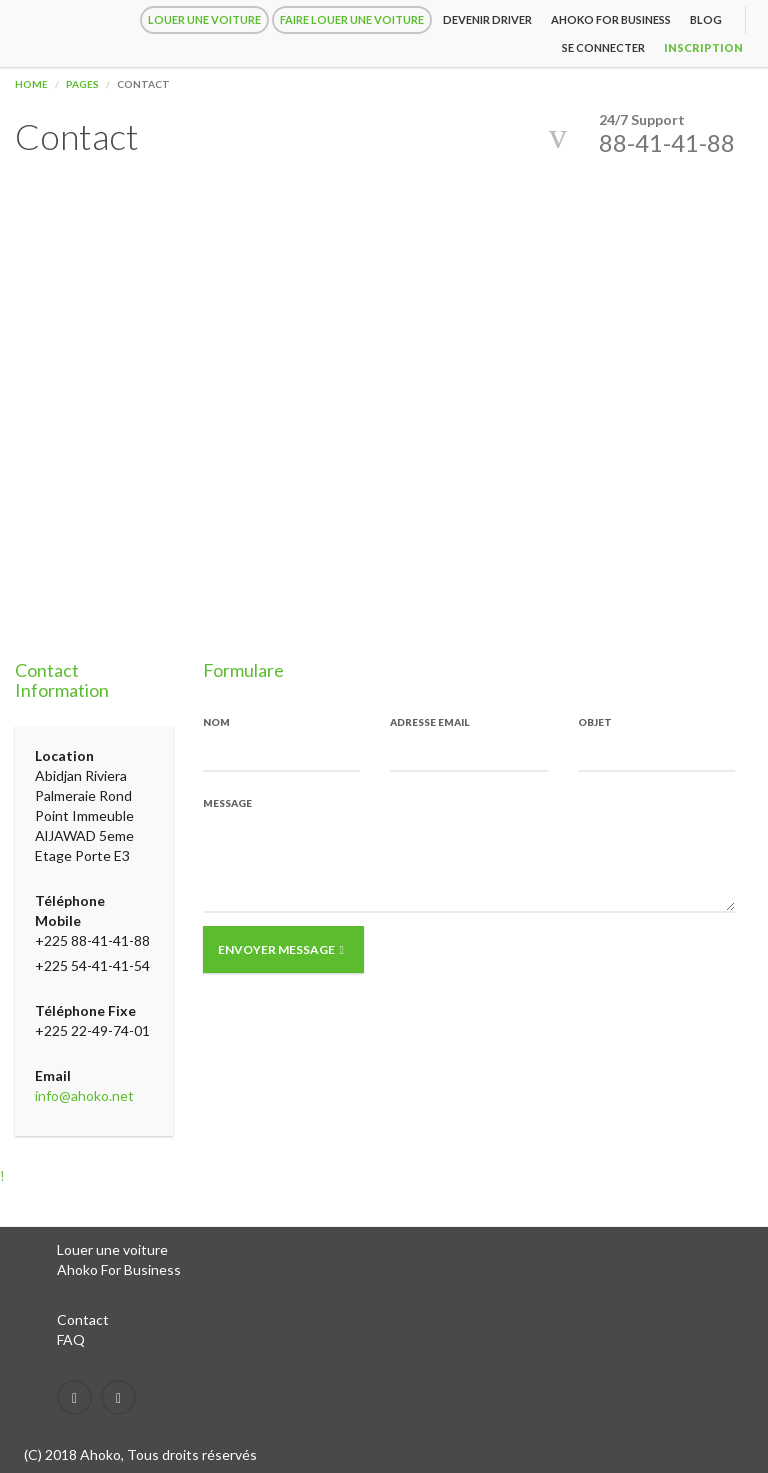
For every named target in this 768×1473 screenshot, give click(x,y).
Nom (216, 722)
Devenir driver (487, 19)
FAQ (71, 1339)
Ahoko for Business (611, 19)
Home (31, 84)
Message (227, 803)
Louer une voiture (204, 19)
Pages (82, 84)
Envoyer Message (281, 949)
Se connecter (603, 47)
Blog (706, 19)
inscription (703, 47)
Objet (595, 722)
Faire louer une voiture (352, 19)
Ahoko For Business (119, 1269)
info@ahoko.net (84, 1095)
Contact (83, 1319)
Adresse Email (429, 722)
